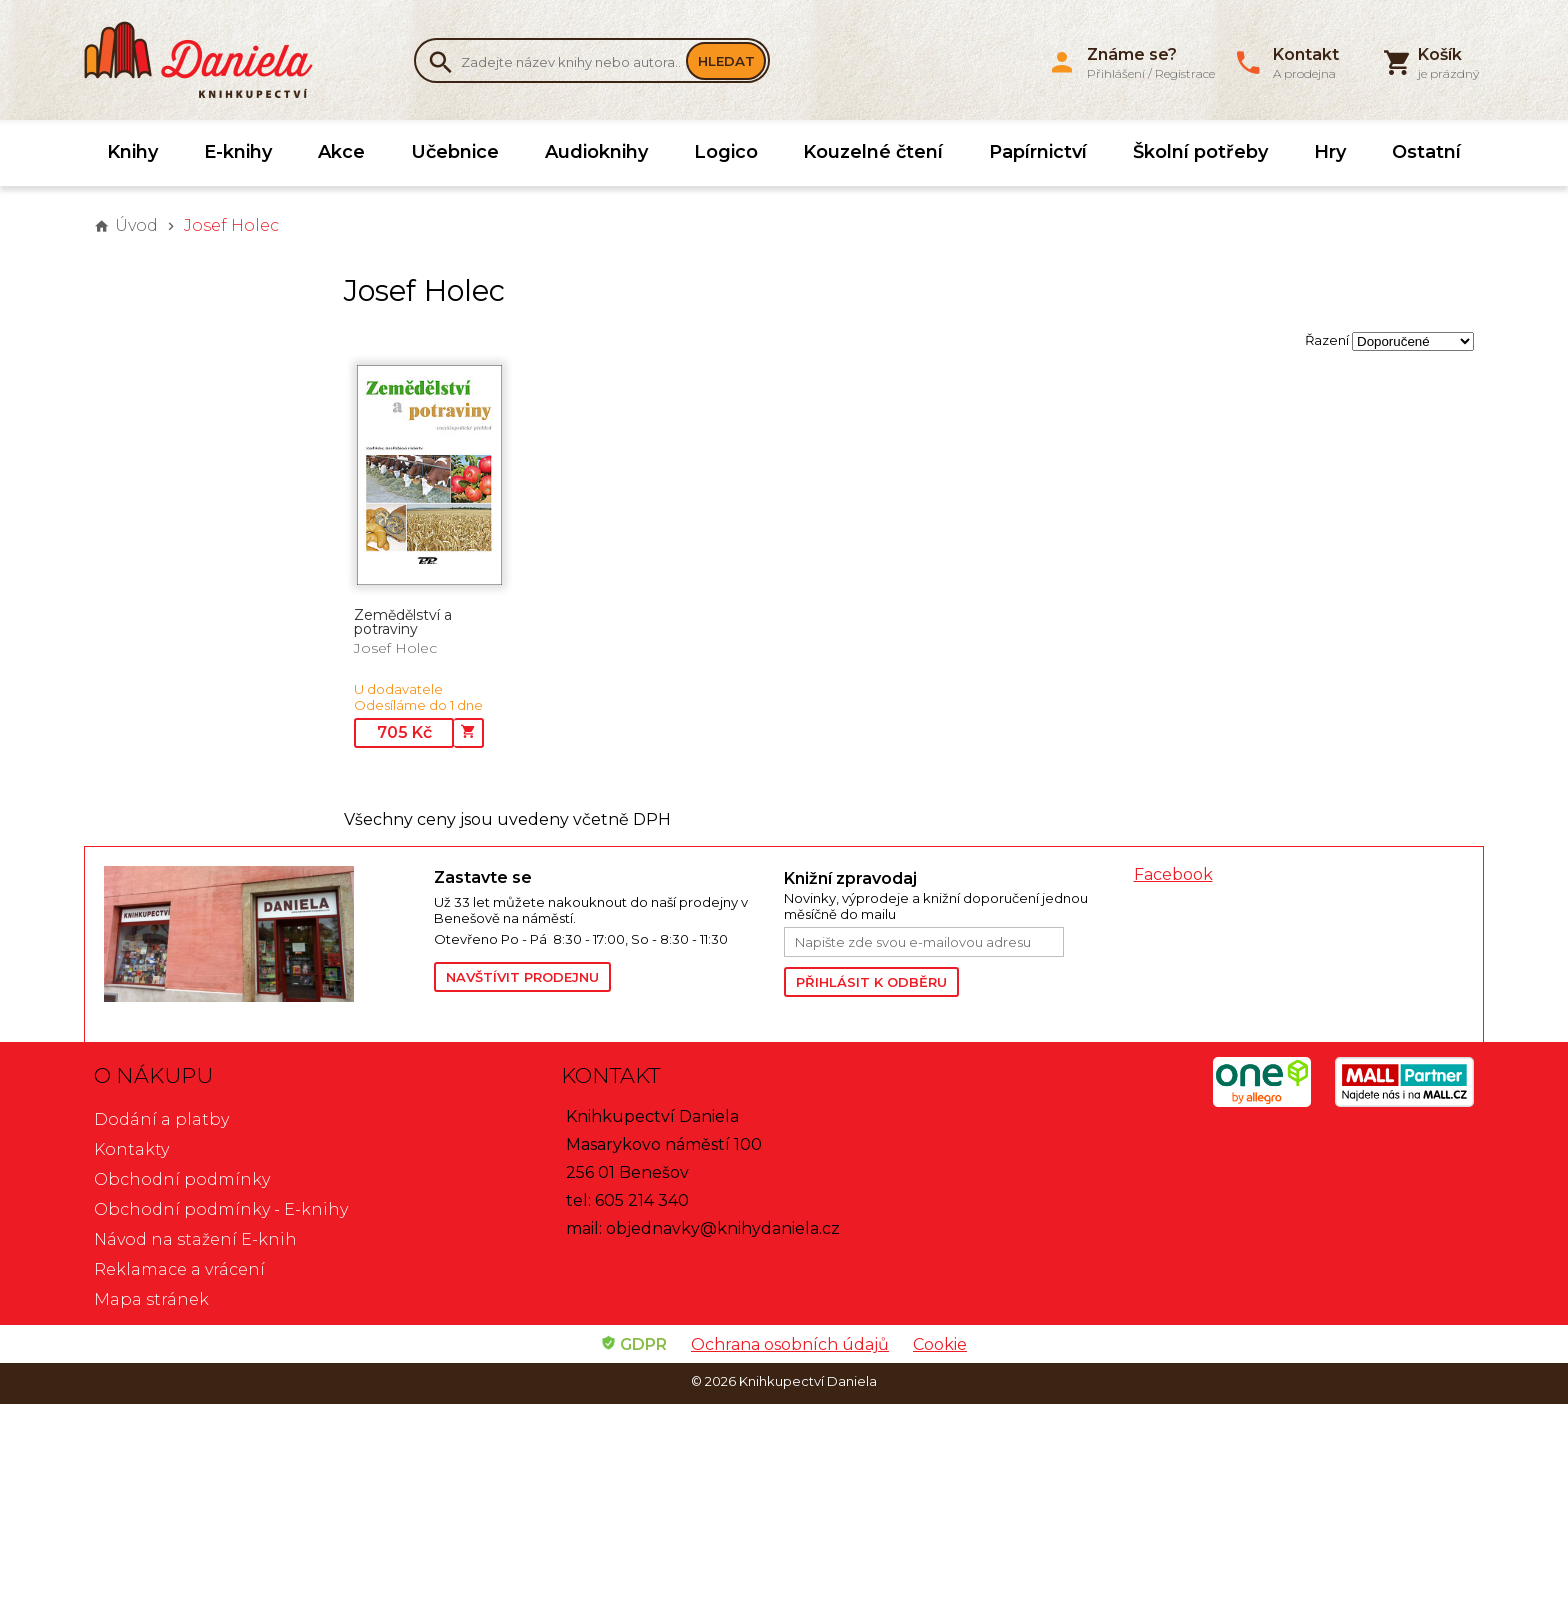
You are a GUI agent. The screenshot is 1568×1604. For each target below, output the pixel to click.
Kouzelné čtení (873, 152)
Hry (1330, 152)
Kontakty (131, 1149)
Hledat (726, 61)
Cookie (940, 1344)
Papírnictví (1038, 152)
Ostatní (1426, 152)
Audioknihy (596, 152)
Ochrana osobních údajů (790, 1344)
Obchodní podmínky (182, 1179)
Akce (341, 152)
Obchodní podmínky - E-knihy (221, 1209)
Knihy (132, 152)
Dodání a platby (161, 1119)
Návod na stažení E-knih (195, 1239)
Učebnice (455, 152)
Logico (726, 152)
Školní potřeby (1200, 152)
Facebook (1173, 874)
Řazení (1327, 340)
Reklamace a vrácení (179, 1269)
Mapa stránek (151, 1299)
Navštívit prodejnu (522, 977)
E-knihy (238, 152)
